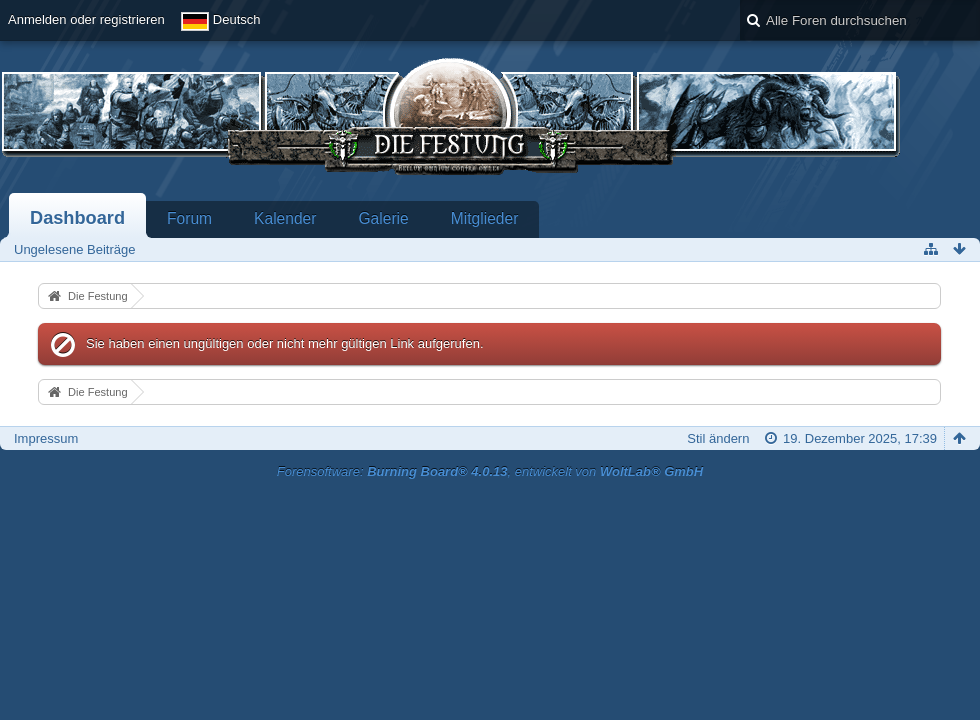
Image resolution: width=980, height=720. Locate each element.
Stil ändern (718, 438)
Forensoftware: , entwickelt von (490, 471)
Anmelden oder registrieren (86, 19)
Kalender (285, 218)
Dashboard (77, 218)
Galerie (383, 218)
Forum (189, 218)
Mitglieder (485, 218)
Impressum (46, 438)
